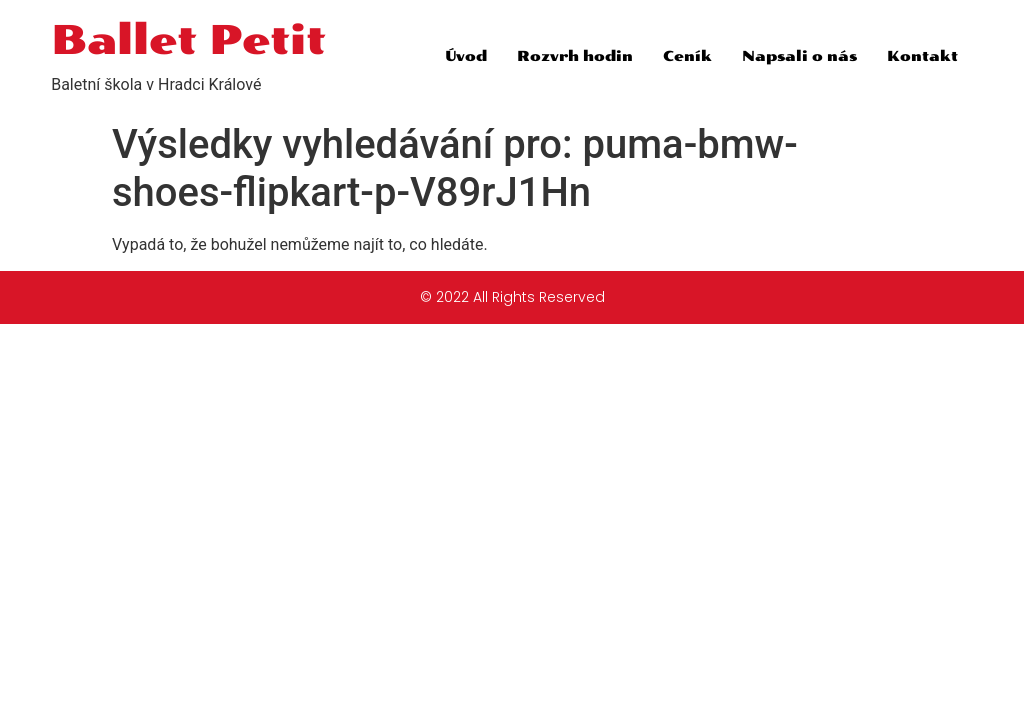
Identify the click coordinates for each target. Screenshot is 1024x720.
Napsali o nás (799, 56)
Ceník (687, 56)
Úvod (466, 56)
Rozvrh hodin (575, 56)
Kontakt (922, 56)
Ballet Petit (188, 40)
